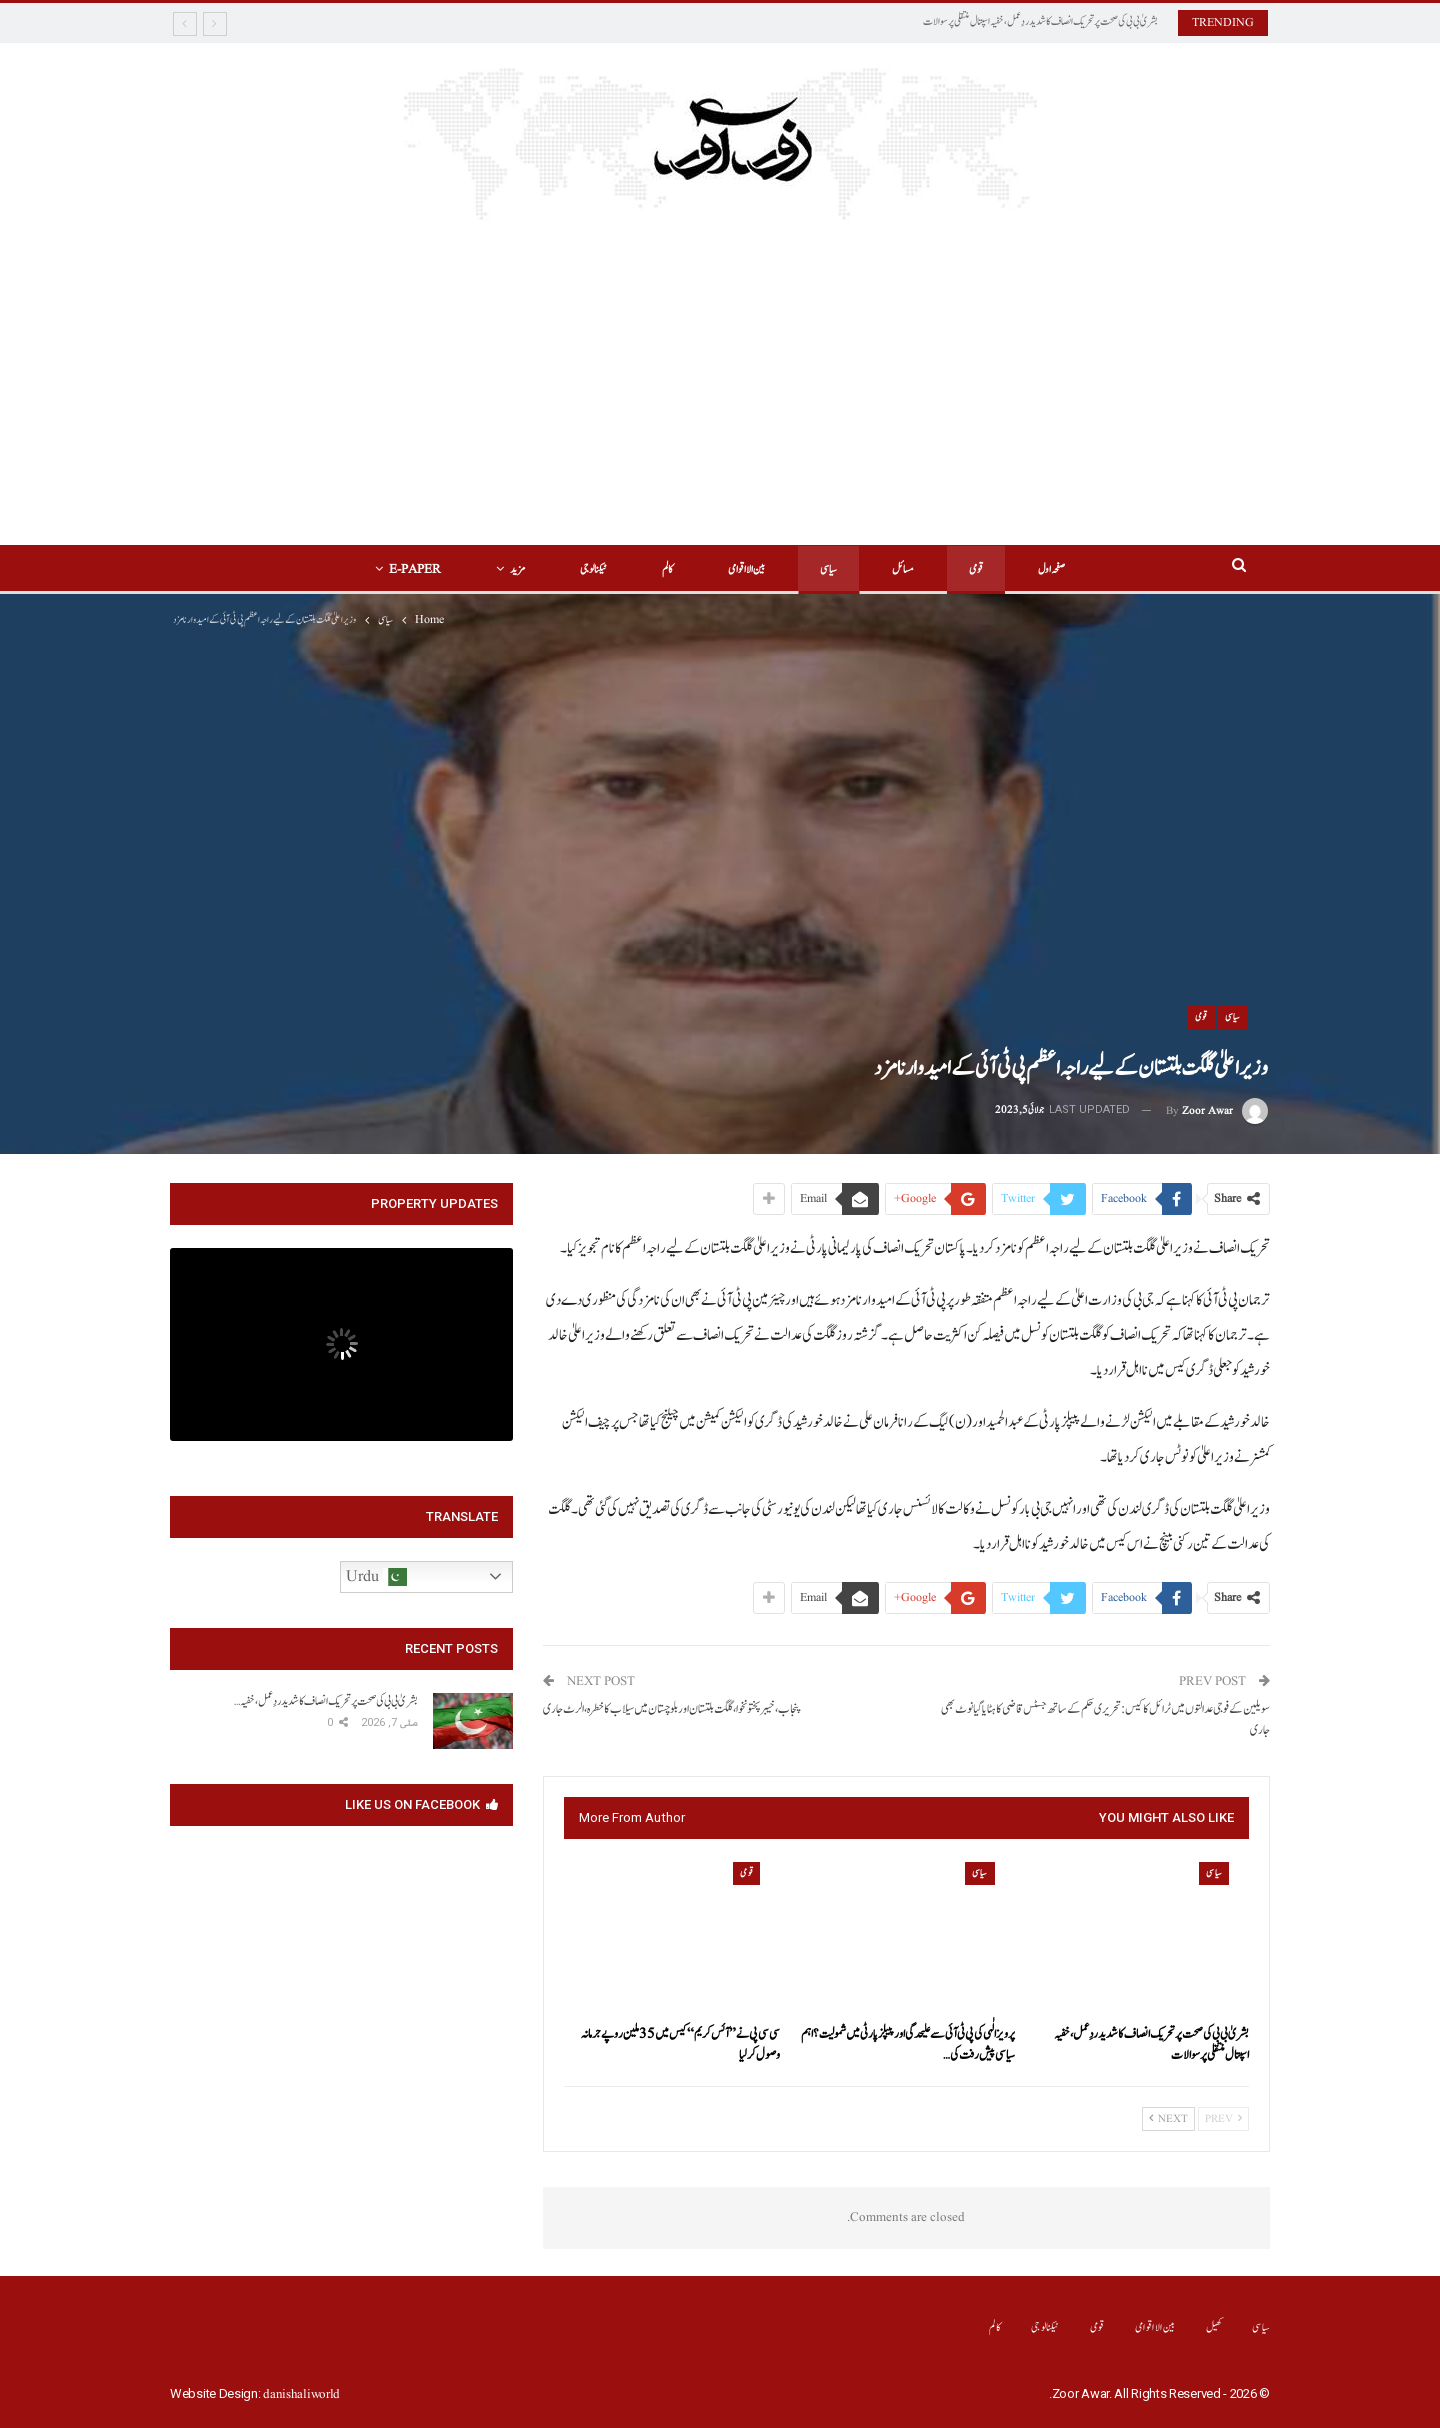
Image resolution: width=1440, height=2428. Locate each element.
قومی (976, 569)
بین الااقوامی (746, 569)
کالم (667, 569)
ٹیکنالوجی (593, 569)
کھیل (1214, 2327)
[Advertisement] (720, 370)
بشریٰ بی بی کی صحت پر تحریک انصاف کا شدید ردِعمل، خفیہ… (326, 1701)
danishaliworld (301, 2394)
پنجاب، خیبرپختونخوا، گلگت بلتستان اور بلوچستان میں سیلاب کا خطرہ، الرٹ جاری (672, 1709)
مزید (517, 569)
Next (1168, 2119)
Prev (1223, 2119)
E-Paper (415, 569)
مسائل (903, 569)
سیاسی (828, 569)
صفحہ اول (1051, 569)
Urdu (376, 1577)
